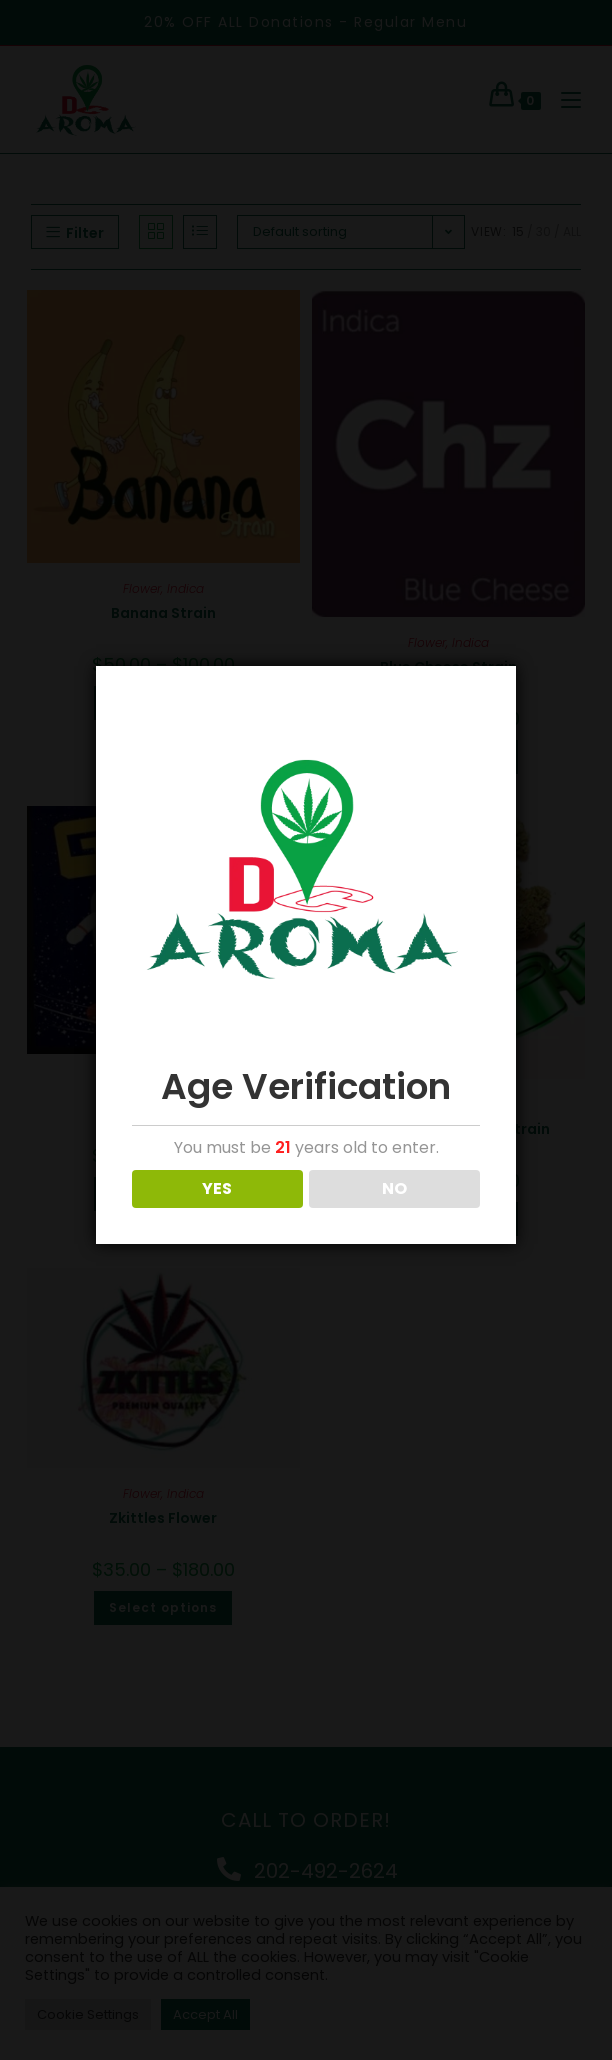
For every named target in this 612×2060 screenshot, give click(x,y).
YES (217, 1188)
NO (394, 1188)
